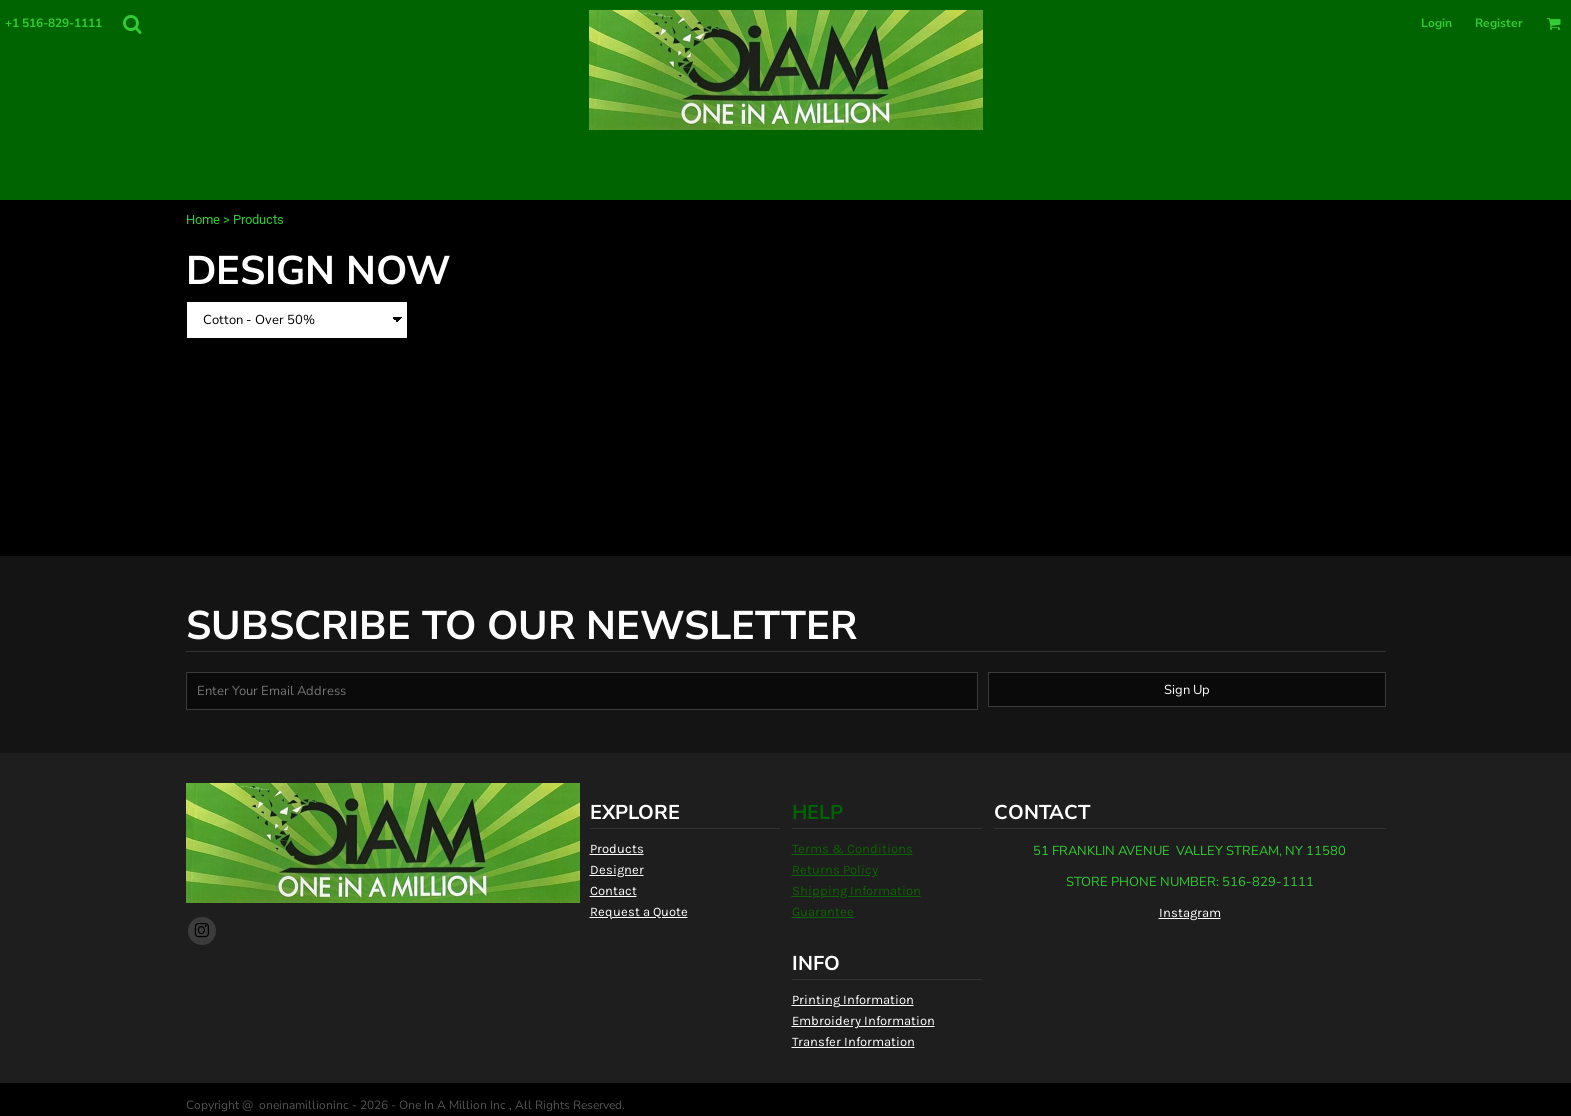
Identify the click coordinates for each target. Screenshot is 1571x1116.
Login (1436, 23)
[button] (132, 24)
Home (203, 219)
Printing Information (853, 999)
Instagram (1190, 912)
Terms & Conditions (852, 848)
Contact (613, 890)
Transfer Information (853, 1041)
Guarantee (823, 911)
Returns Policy (835, 869)
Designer (617, 869)
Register (1499, 23)
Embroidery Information (863, 1020)
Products (617, 848)
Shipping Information (856, 890)
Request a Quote (639, 911)
